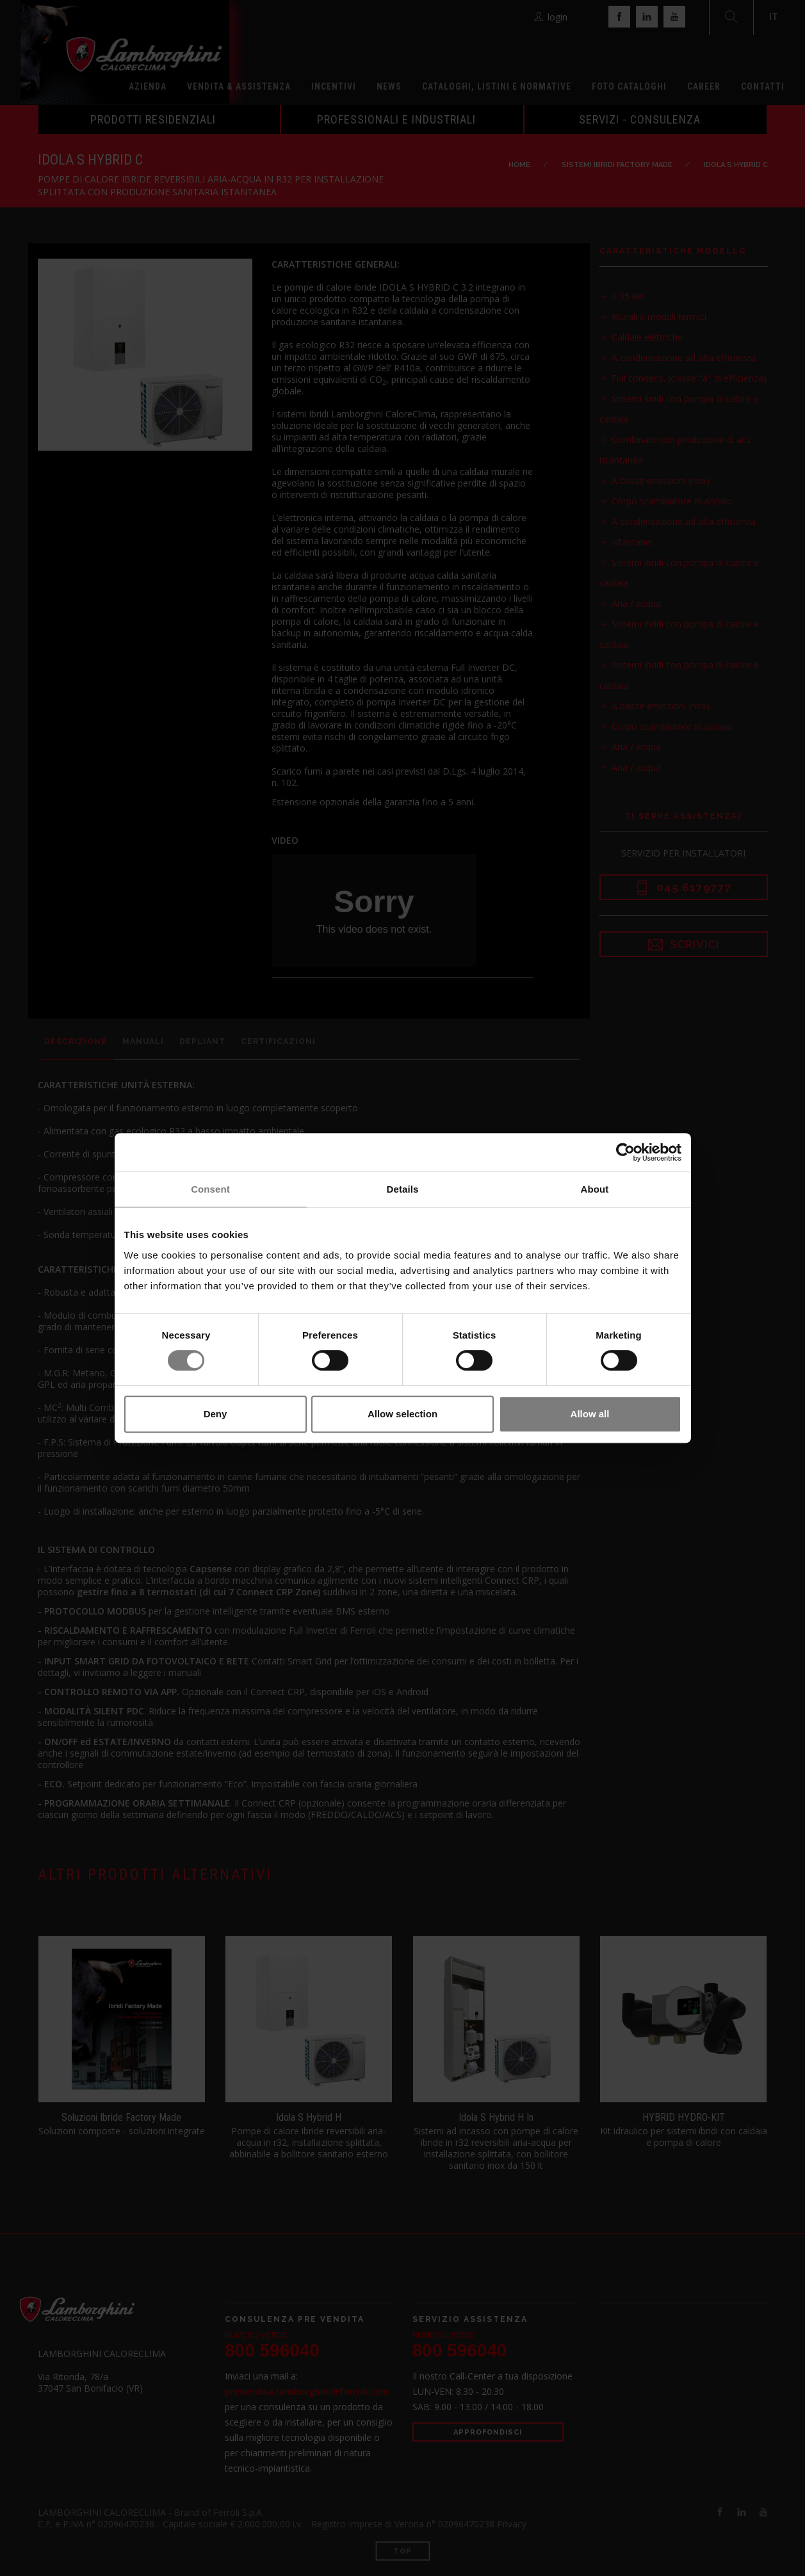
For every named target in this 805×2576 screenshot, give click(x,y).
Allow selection (402, 1413)
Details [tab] (403, 1189)
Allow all (590, 1413)
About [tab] (595, 1189)
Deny (215, 1413)
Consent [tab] (210, 1189)
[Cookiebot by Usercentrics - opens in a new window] (625, 1152)
